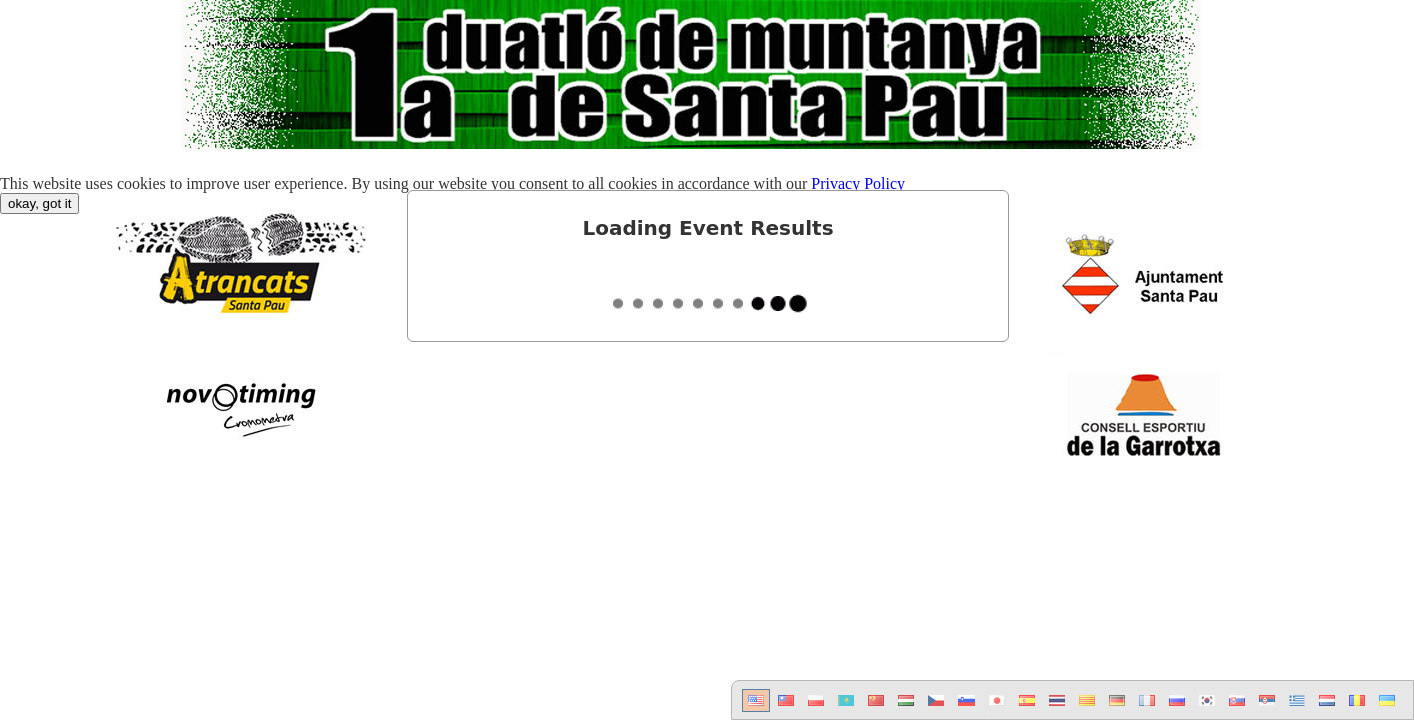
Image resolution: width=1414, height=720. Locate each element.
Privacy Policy (858, 183)
